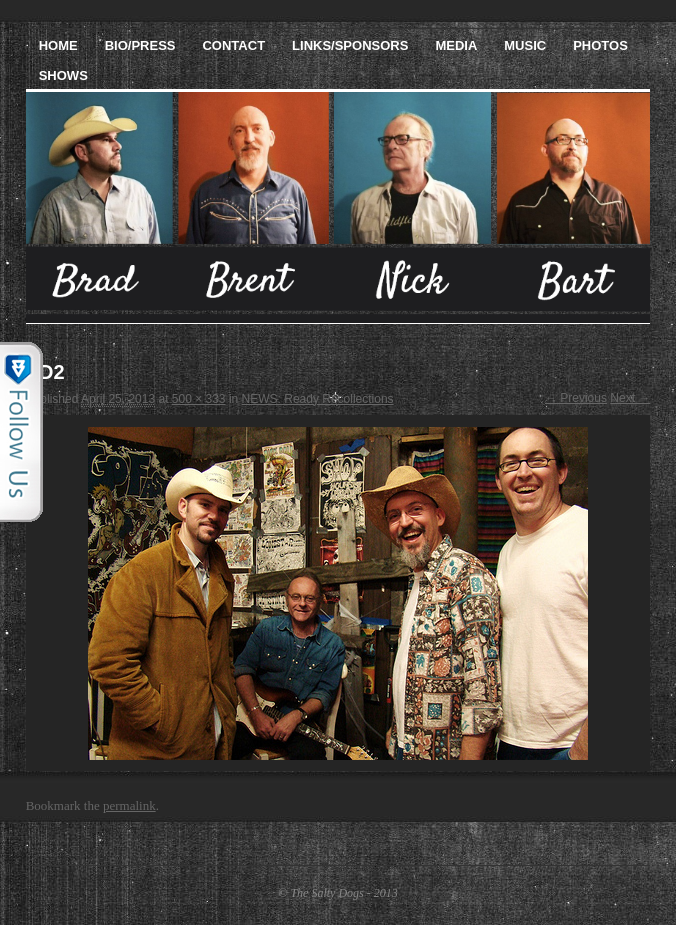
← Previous (576, 398)
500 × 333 (199, 399)
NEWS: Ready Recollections (318, 399)
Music (525, 45)
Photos (600, 45)
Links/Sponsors (350, 45)
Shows (63, 75)
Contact (233, 45)
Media (456, 45)
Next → (630, 398)
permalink (129, 805)
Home (58, 45)
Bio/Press (140, 45)
